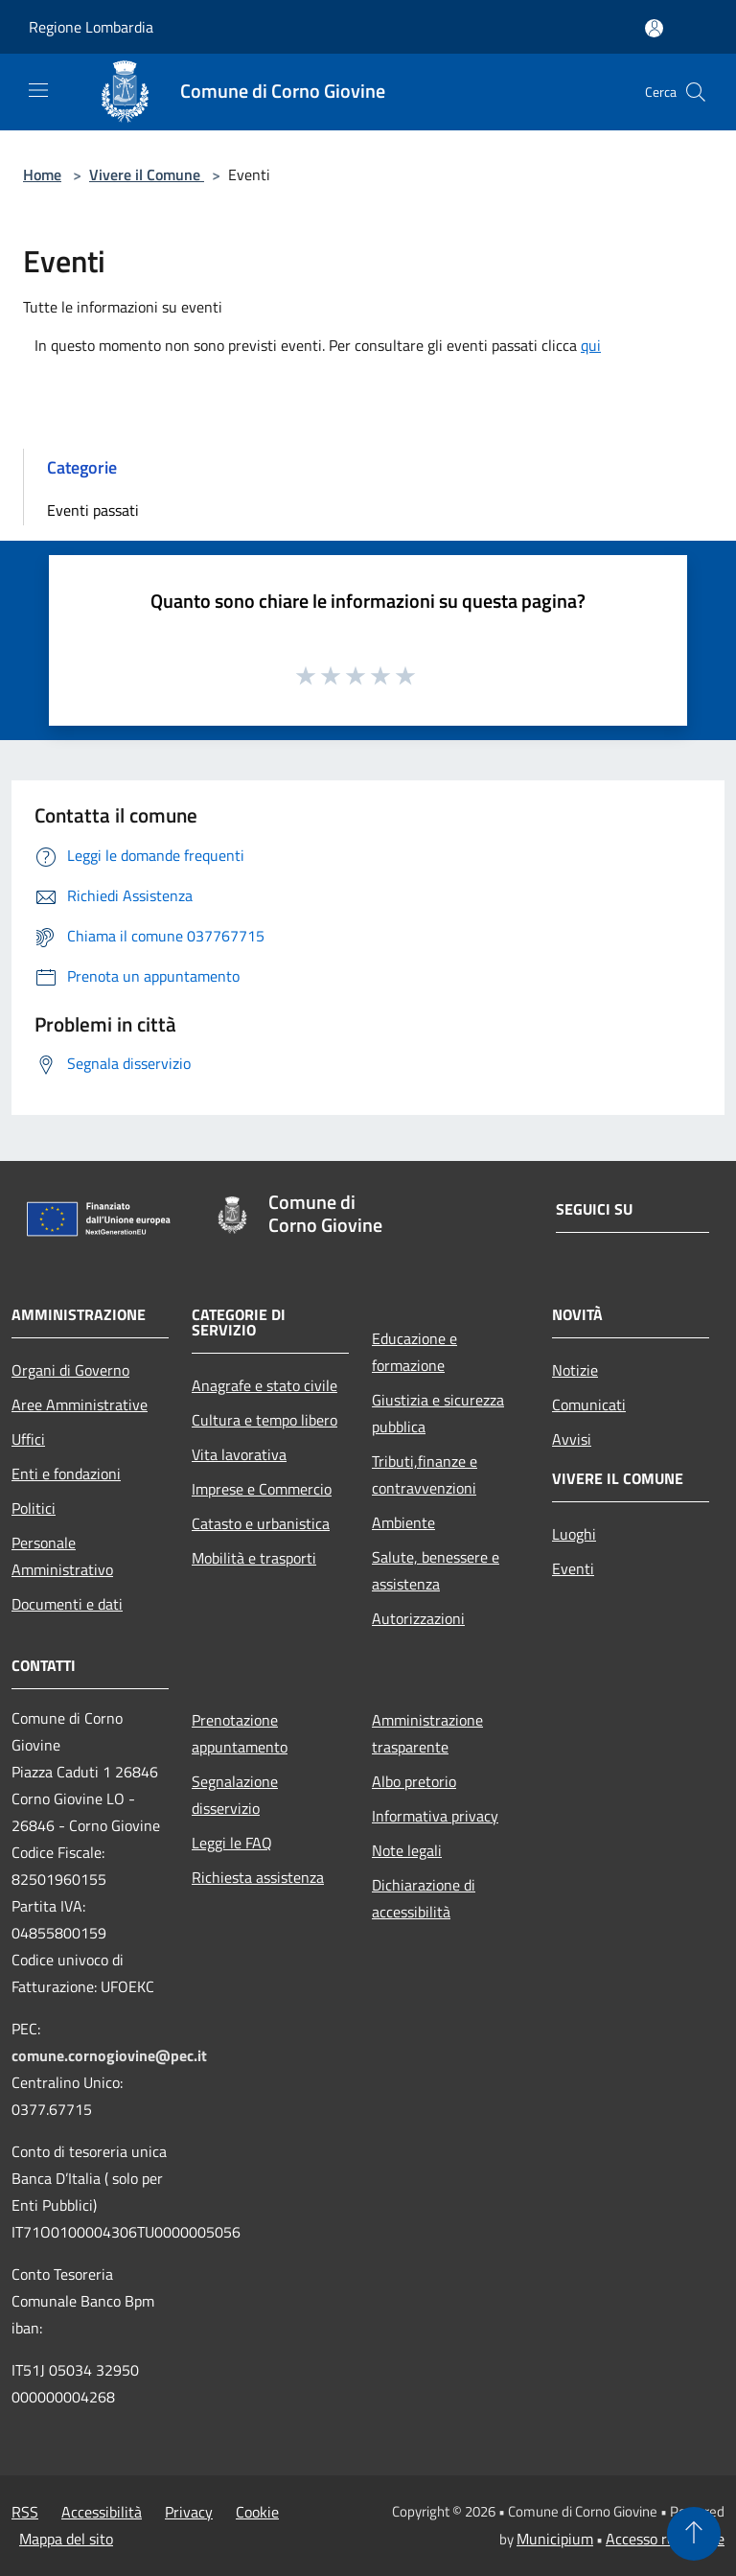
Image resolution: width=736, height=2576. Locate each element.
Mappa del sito (66, 2538)
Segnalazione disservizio (235, 1795)
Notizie (575, 1369)
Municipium (555, 2538)
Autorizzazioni (418, 1618)
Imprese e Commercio (262, 1488)
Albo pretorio (414, 1781)
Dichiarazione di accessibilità (423, 1898)
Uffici (28, 1438)
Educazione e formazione (414, 1352)
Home (42, 174)
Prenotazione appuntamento (240, 1733)
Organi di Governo (70, 1369)
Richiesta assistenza (258, 1877)
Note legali (407, 1850)
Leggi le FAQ (232, 1842)
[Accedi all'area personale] (654, 28)
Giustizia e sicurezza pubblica (438, 1413)
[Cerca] (695, 92)
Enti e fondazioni (66, 1473)
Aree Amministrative (80, 1404)
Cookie (257, 2511)
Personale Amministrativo (62, 1556)
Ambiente (403, 1522)
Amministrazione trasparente (427, 1733)
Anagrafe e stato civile (264, 1385)
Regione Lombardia (91, 26)
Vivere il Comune (146, 174)
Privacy (189, 2511)
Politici (34, 1508)
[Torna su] (694, 2534)
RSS (25, 2511)
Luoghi (574, 1533)
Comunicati (589, 1404)
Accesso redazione (665, 2538)
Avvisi (571, 1438)
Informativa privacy (435, 1815)
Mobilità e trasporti (254, 1557)
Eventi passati (93, 510)
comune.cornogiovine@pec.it (109, 2055)
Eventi (573, 1568)
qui (591, 345)
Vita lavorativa (239, 1454)
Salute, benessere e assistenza (435, 1570)
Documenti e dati (67, 1603)
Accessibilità (101, 2511)
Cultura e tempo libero (264, 1419)
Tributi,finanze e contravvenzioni (424, 1474)
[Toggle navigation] (38, 90)
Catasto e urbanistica (261, 1523)
